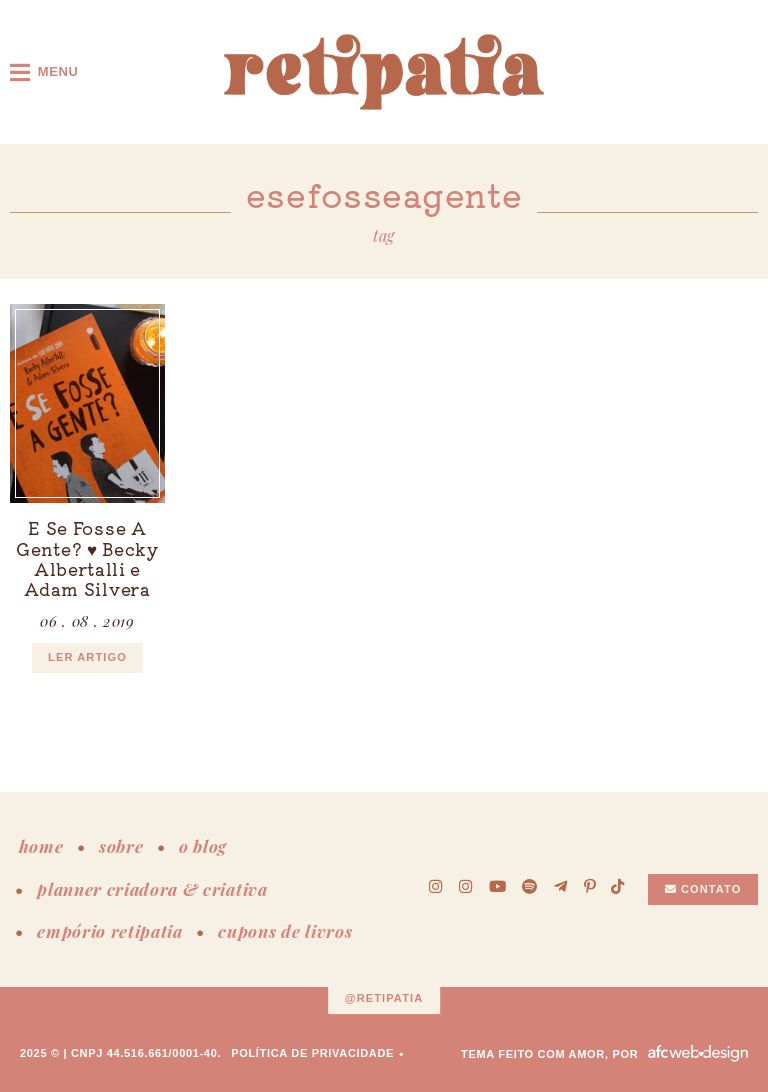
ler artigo (87, 657)
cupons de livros (285, 931)
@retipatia (384, 999)
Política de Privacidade (312, 1053)
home (41, 846)
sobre (121, 846)
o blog (203, 846)
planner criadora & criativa (152, 889)
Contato (703, 889)
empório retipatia (110, 931)
